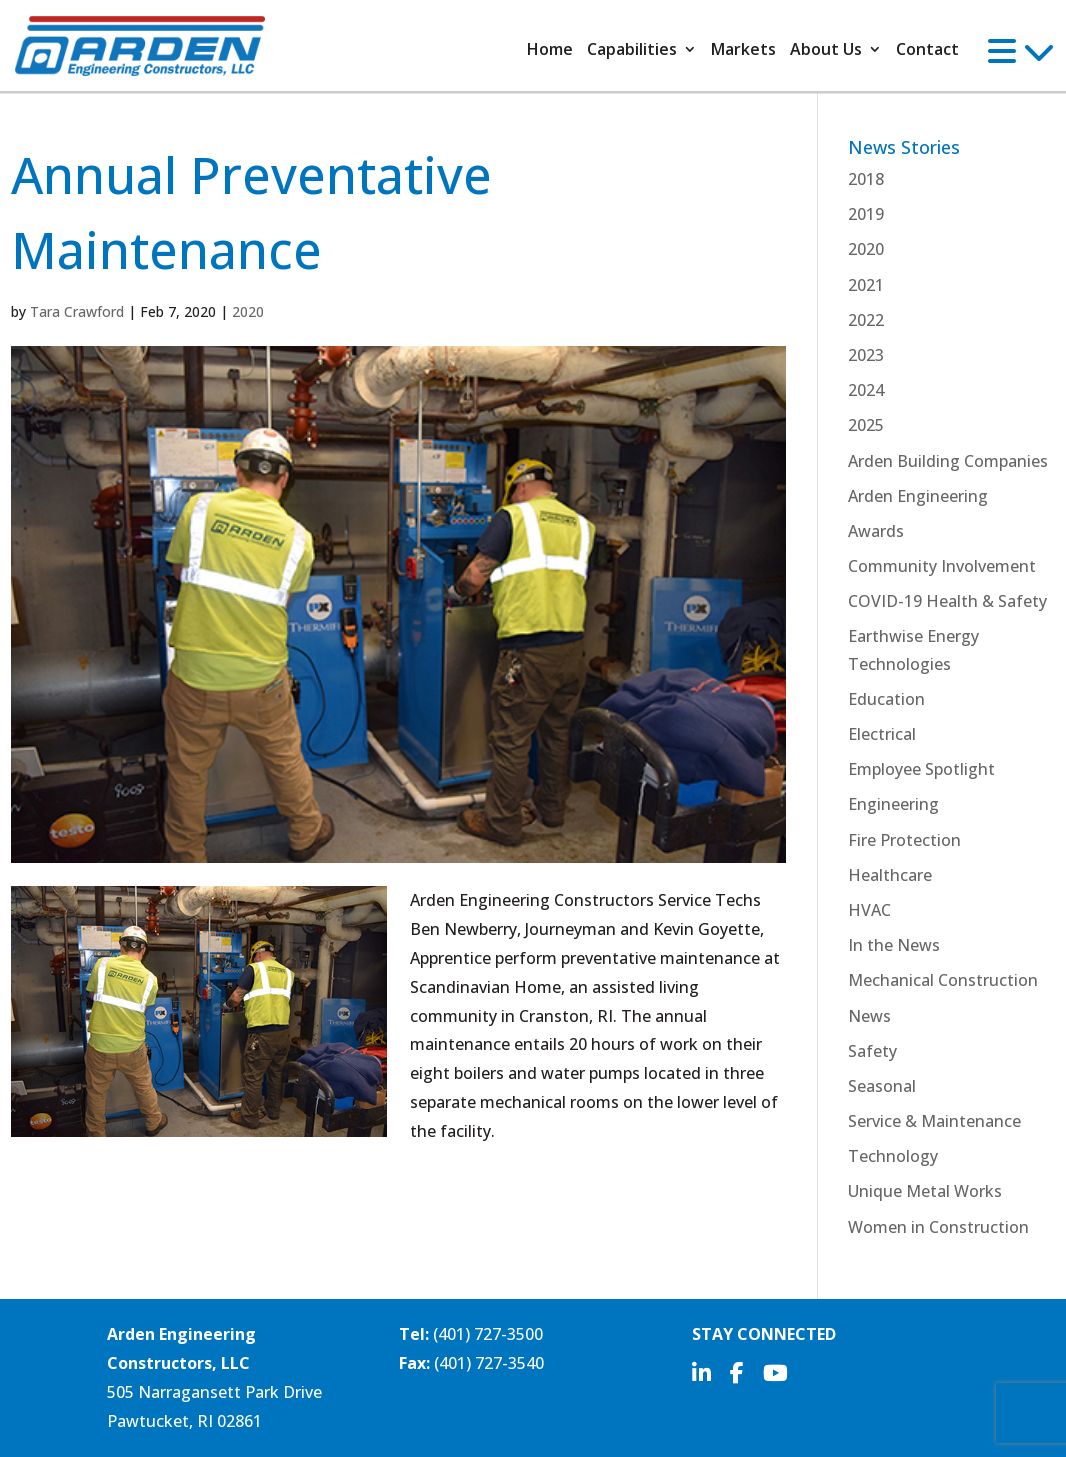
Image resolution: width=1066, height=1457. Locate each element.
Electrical (882, 734)
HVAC (869, 910)
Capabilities (632, 51)
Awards (876, 531)
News (869, 1016)
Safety (872, 1051)
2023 (866, 355)
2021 (866, 285)
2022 (866, 320)
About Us (826, 51)
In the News (894, 945)
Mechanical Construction (943, 980)
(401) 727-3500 (488, 1334)
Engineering (893, 804)
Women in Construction (938, 1227)
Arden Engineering (918, 496)
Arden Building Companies (948, 461)
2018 (866, 179)
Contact (927, 51)
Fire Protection (904, 840)
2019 (866, 214)
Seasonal (882, 1086)
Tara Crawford (77, 311)
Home (550, 51)
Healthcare (890, 875)
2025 (866, 425)
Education (886, 699)
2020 (248, 311)
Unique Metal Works (925, 1191)
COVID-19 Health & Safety (947, 601)
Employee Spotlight (921, 769)
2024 (866, 390)
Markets (743, 51)
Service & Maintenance (934, 1121)
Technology (893, 1156)
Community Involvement (942, 566)
